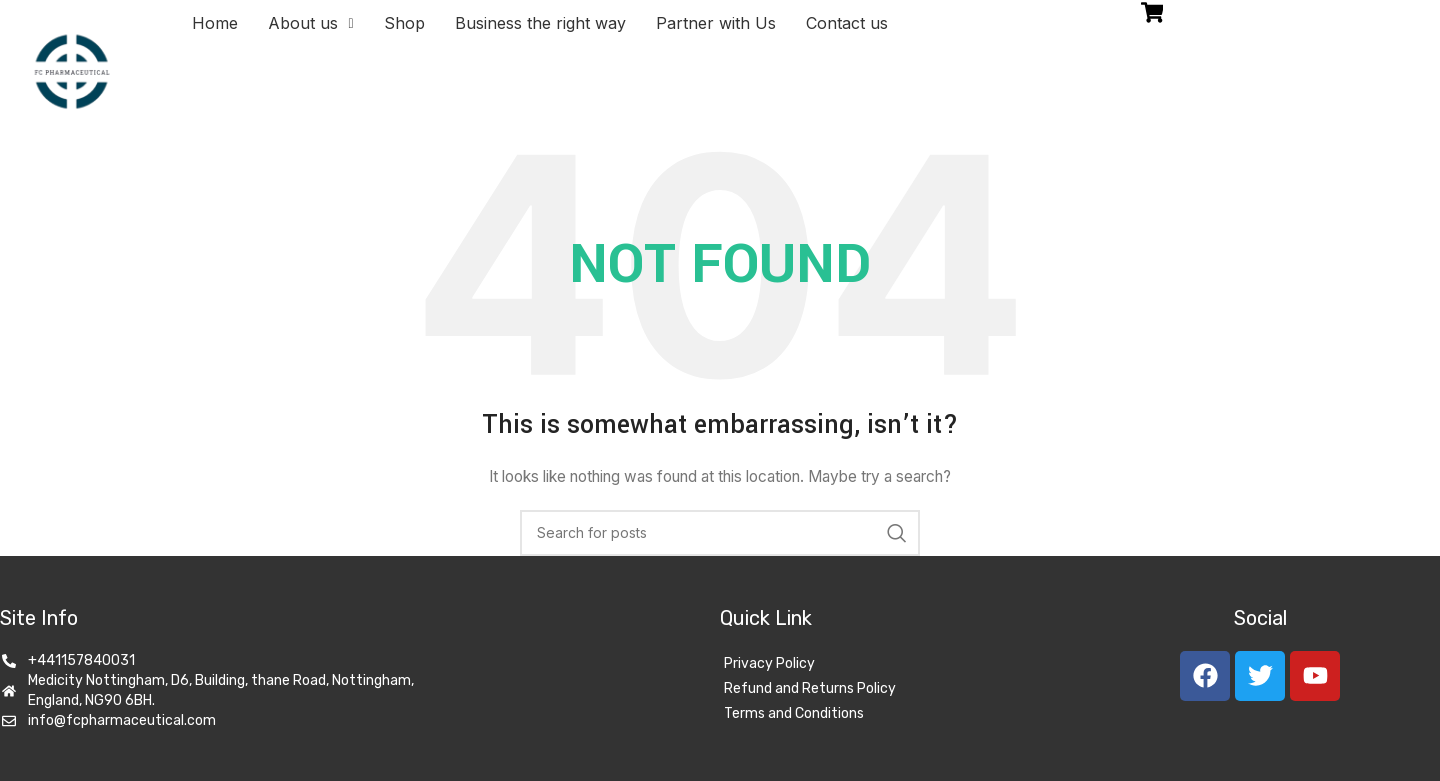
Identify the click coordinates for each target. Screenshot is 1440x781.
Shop (404, 23)
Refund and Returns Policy (810, 688)
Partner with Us (716, 23)
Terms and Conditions (794, 713)
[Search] (720, 533)
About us (310, 23)
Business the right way (540, 23)
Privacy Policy (769, 663)
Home (215, 23)
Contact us (847, 23)
